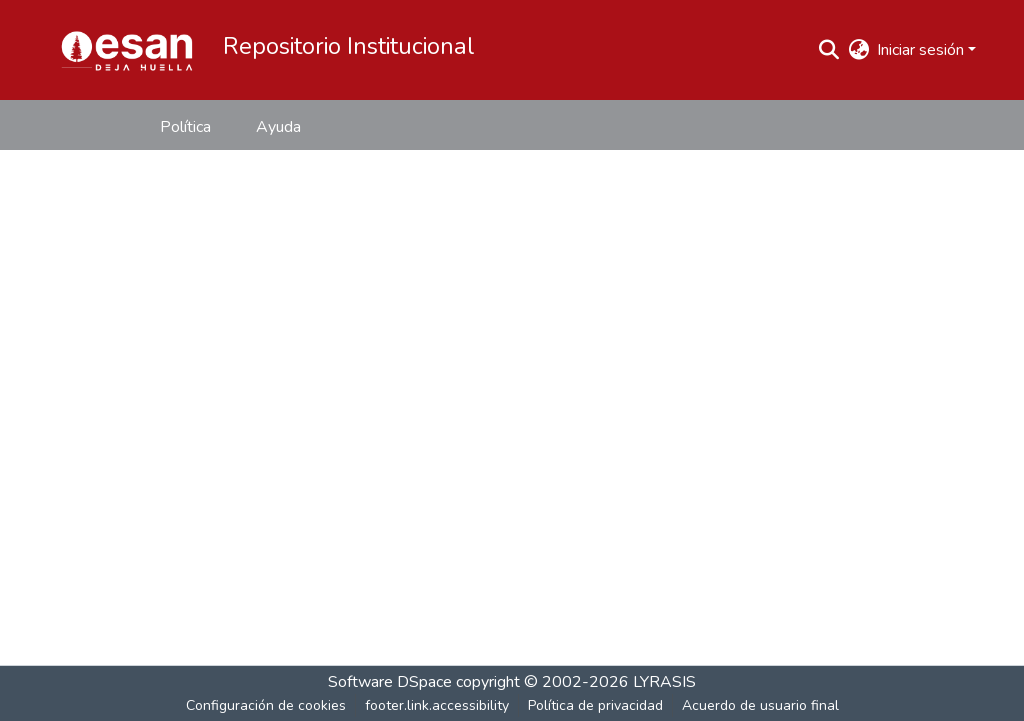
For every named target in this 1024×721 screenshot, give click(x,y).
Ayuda (278, 127)
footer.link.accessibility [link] (437, 705)
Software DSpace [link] (390, 682)
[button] (127, 50)
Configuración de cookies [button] (266, 705)
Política (185, 127)
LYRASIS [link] (664, 682)
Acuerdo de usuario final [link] (760, 705)
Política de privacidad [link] (595, 705)
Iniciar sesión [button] (922, 50)
